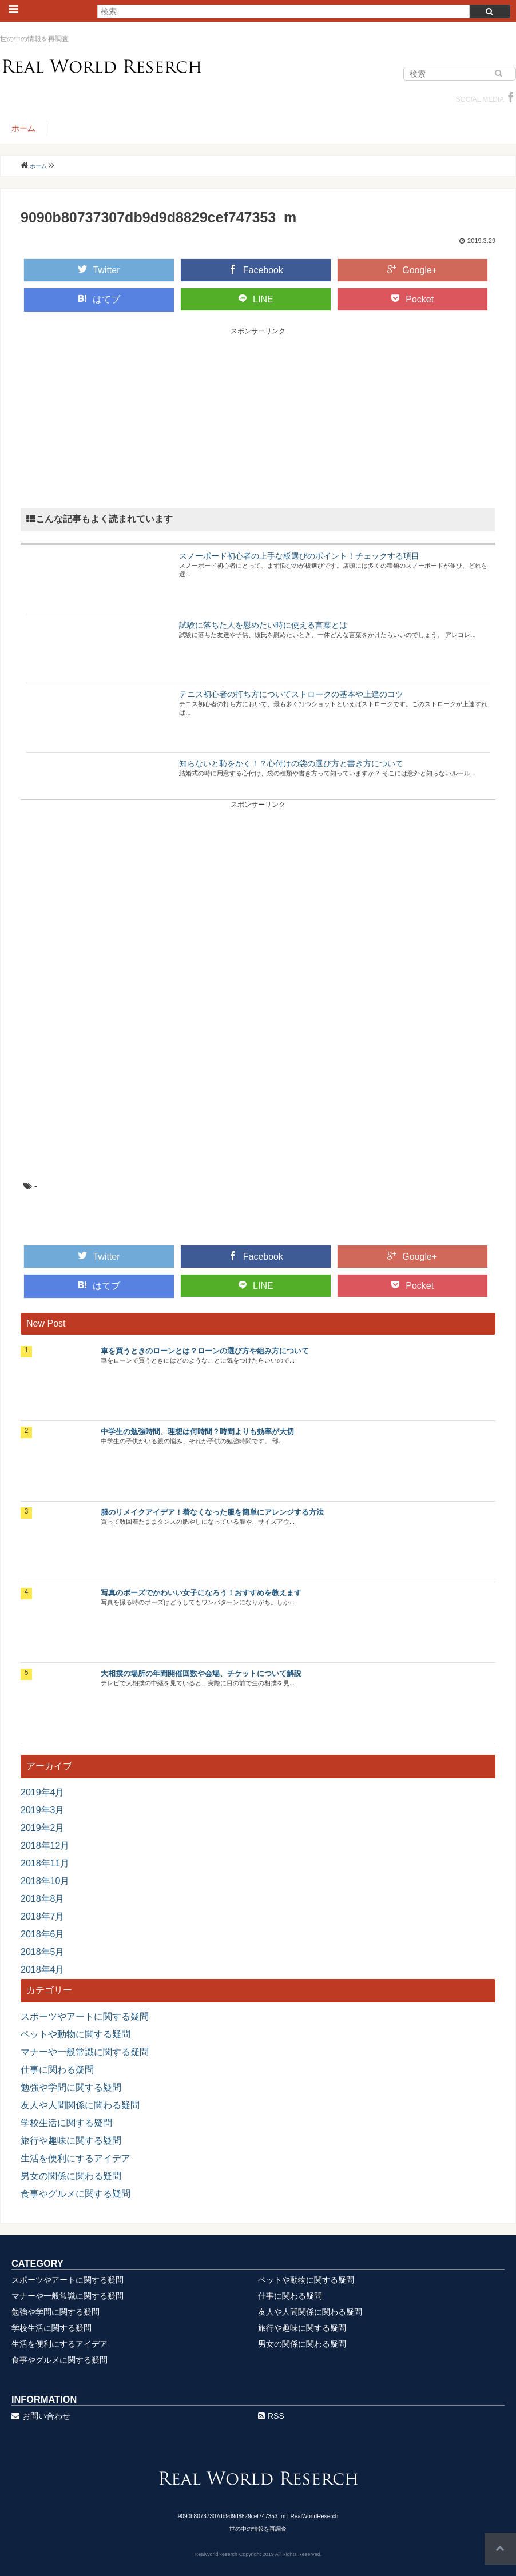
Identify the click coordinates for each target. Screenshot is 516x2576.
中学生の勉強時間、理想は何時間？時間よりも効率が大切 (197, 1431)
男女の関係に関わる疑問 (71, 2176)
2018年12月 (45, 1845)
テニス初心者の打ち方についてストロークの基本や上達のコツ (291, 694)
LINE (255, 299)
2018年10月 (45, 1881)
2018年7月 (43, 1916)
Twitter (99, 270)
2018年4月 (43, 1969)
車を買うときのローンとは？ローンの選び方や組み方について (205, 1351)
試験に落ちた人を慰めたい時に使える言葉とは (263, 625)
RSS (271, 2415)
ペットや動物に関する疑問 (75, 2034)
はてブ (99, 299)
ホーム (23, 128)
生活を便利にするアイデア (75, 2158)
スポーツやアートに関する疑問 (85, 2016)
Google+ (412, 270)
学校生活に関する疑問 (66, 2123)
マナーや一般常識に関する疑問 (85, 2052)
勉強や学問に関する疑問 (71, 2087)
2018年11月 (45, 1863)
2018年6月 (43, 1934)
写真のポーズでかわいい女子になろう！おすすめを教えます (201, 1592)
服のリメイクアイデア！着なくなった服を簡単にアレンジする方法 (212, 1512)
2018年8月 (43, 1899)
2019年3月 (43, 1810)
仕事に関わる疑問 (57, 2070)
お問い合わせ (40, 2415)
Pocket (412, 299)
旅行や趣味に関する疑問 (71, 2140)
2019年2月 (43, 1828)
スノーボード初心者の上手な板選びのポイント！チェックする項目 (299, 555)
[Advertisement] (258, 416)
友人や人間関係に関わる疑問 (80, 2105)
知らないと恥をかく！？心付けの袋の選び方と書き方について (291, 763)
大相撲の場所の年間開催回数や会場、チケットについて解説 (201, 1673)
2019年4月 (43, 1792)
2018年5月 (43, 1952)
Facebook (255, 270)
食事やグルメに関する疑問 (75, 2194)
